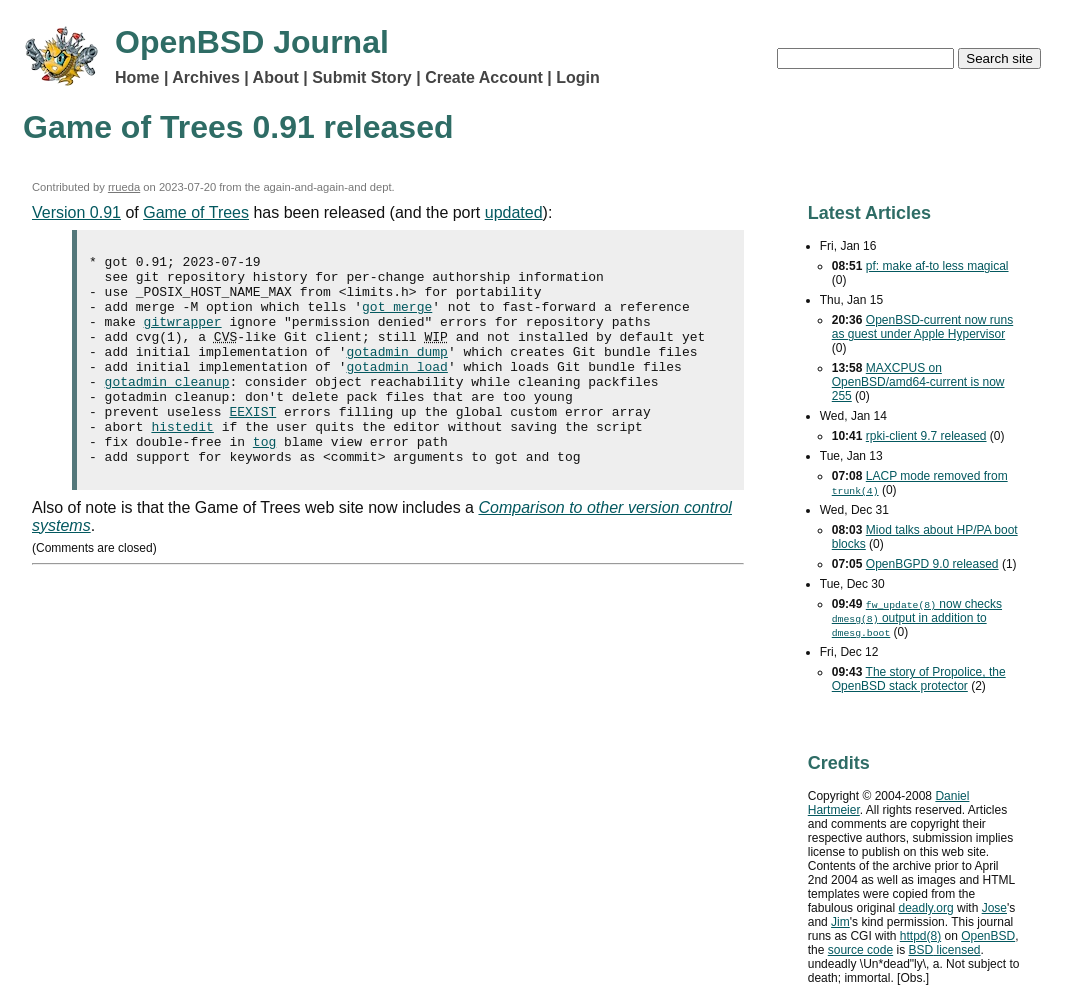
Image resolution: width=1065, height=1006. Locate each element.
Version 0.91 (76, 212)
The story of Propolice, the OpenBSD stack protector (919, 679)
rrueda (124, 187)
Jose (994, 908)
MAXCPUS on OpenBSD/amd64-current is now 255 (918, 382)
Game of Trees (196, 212)
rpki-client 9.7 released (926, 436)
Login (578, 77)
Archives (206, 77)
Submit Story (362, 77)
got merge (397, 318)
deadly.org (925, 908)
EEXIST (252, 444)
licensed (944, 950)
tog (264, 480)
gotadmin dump (396, 372)
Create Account (484, 77)
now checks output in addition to (917, 618)
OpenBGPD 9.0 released (932, 564)
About (276, 77)
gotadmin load (396, 390)
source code (860, 950)
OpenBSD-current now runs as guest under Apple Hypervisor (922, 327)
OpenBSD (988, 936)
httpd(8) (920, 936)
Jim (840, 922)
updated (514, 212)
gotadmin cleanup (167, 408)
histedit (182, 462)
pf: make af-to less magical (937, 266)
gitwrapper (183, 336)
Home (137, 77)
